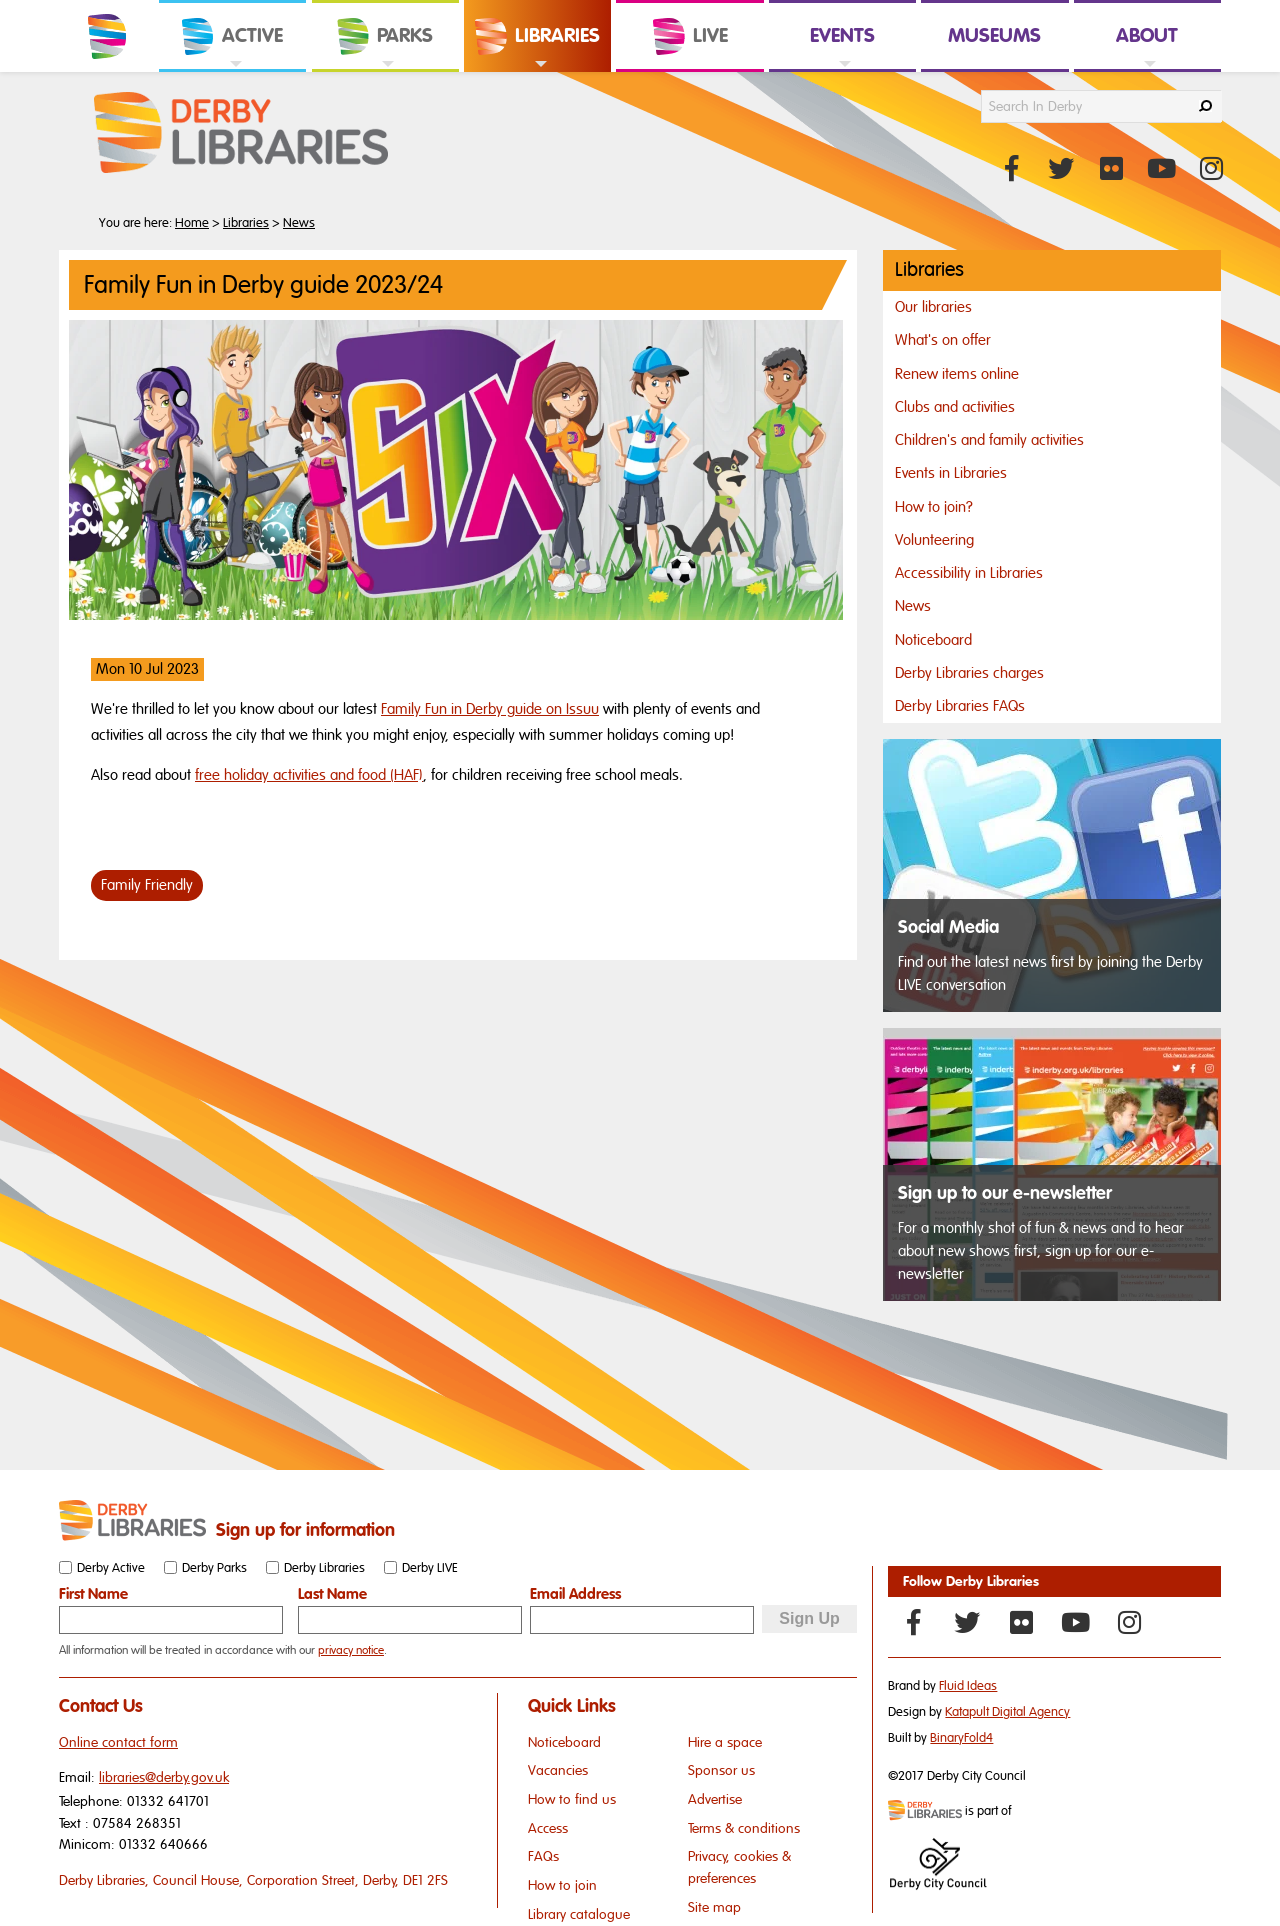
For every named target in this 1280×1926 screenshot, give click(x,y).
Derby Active (111, 1568)
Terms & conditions (744, 1828)
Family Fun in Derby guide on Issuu (490, 709)
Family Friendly (147, 885)
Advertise (715, 1799)
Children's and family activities (989, 440)
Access (548, 1828)
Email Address (575, 1594)
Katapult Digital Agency (1007, 1712)
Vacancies (558, 1770)
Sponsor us (721, 1770)
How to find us (572, 1799)
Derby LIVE (430, 1568)
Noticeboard (933, 640)
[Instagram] (1129, 1622)
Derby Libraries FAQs (960, 706)
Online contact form (118, 1742)
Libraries (246, 223)
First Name (93, 1594)
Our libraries (933, 307)
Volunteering (934, 540)
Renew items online (957, 374)
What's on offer (943, 340)
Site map (714, 1907)
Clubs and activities (955, 407)
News (299, 223)
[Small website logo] (132, 1521)
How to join (562, 1885)
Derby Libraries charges (969, 673)
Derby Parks (214, 1568)
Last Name (332, 1594)
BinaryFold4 (961, 1738)
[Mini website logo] (925, 1812)
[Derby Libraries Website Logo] (241, 134)
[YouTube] (1075, 1622)
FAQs (543, 1856)
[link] (232, 70)
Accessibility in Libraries (969, 573)
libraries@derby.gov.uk (164, 1777)
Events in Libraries (951, 473)
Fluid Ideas (968, 1686)
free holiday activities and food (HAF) (309, 775)
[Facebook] (913, 1622)
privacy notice (351, 1650)
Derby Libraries (324, 1568)
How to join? (934, 507)
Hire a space (725, 1742)
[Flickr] (1021, 1622)
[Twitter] (967, 1622)
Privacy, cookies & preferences (739, 1867)
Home (192, 223)
